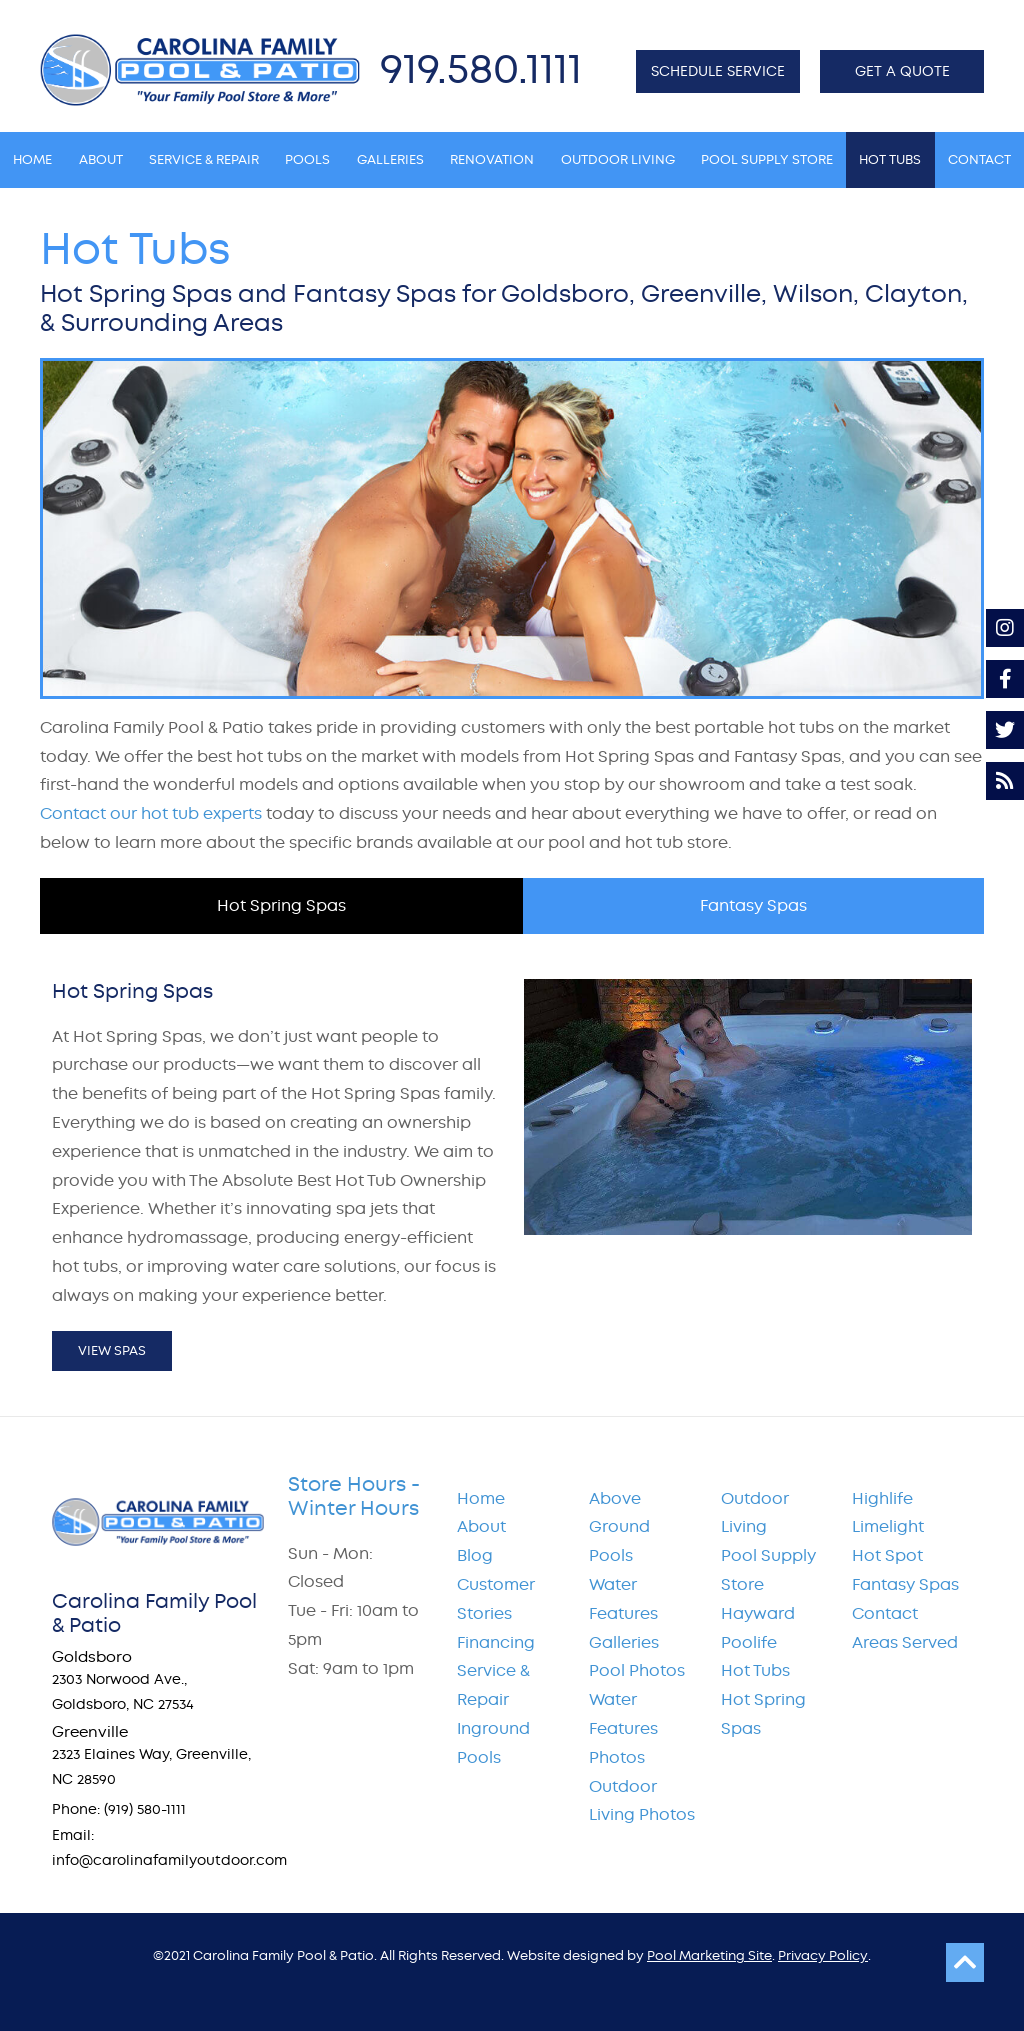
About (481, 1526)
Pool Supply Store (768, 1570)
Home (481, 1498)
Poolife (749, 1642)
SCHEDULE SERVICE (718, 71)
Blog (475, 1555)
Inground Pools (493, 1743)
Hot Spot (887, 1555)
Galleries (624, 1642)
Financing (496, 1642)
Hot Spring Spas (763, 1714)
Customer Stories (496, 1599)
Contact (885, 1613)
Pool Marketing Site (709, 1955)
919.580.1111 (481, 68)
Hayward (758, 1613)
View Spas (112, 1350)
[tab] (281, 906)
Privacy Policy (823, 1955)
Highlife (882, 1498)
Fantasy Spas (905, 1584)
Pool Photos (637, 1670)
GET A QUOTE (902, 71)
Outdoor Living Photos (642, 1801)
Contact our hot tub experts (151, 813)
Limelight (888, 1526)
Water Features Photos (623, 1728)
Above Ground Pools (619, 1527)
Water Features (623, 1599)
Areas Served (905, 1642)
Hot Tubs (755, 1670)
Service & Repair (493, 1685)
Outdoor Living (755, 1513)
